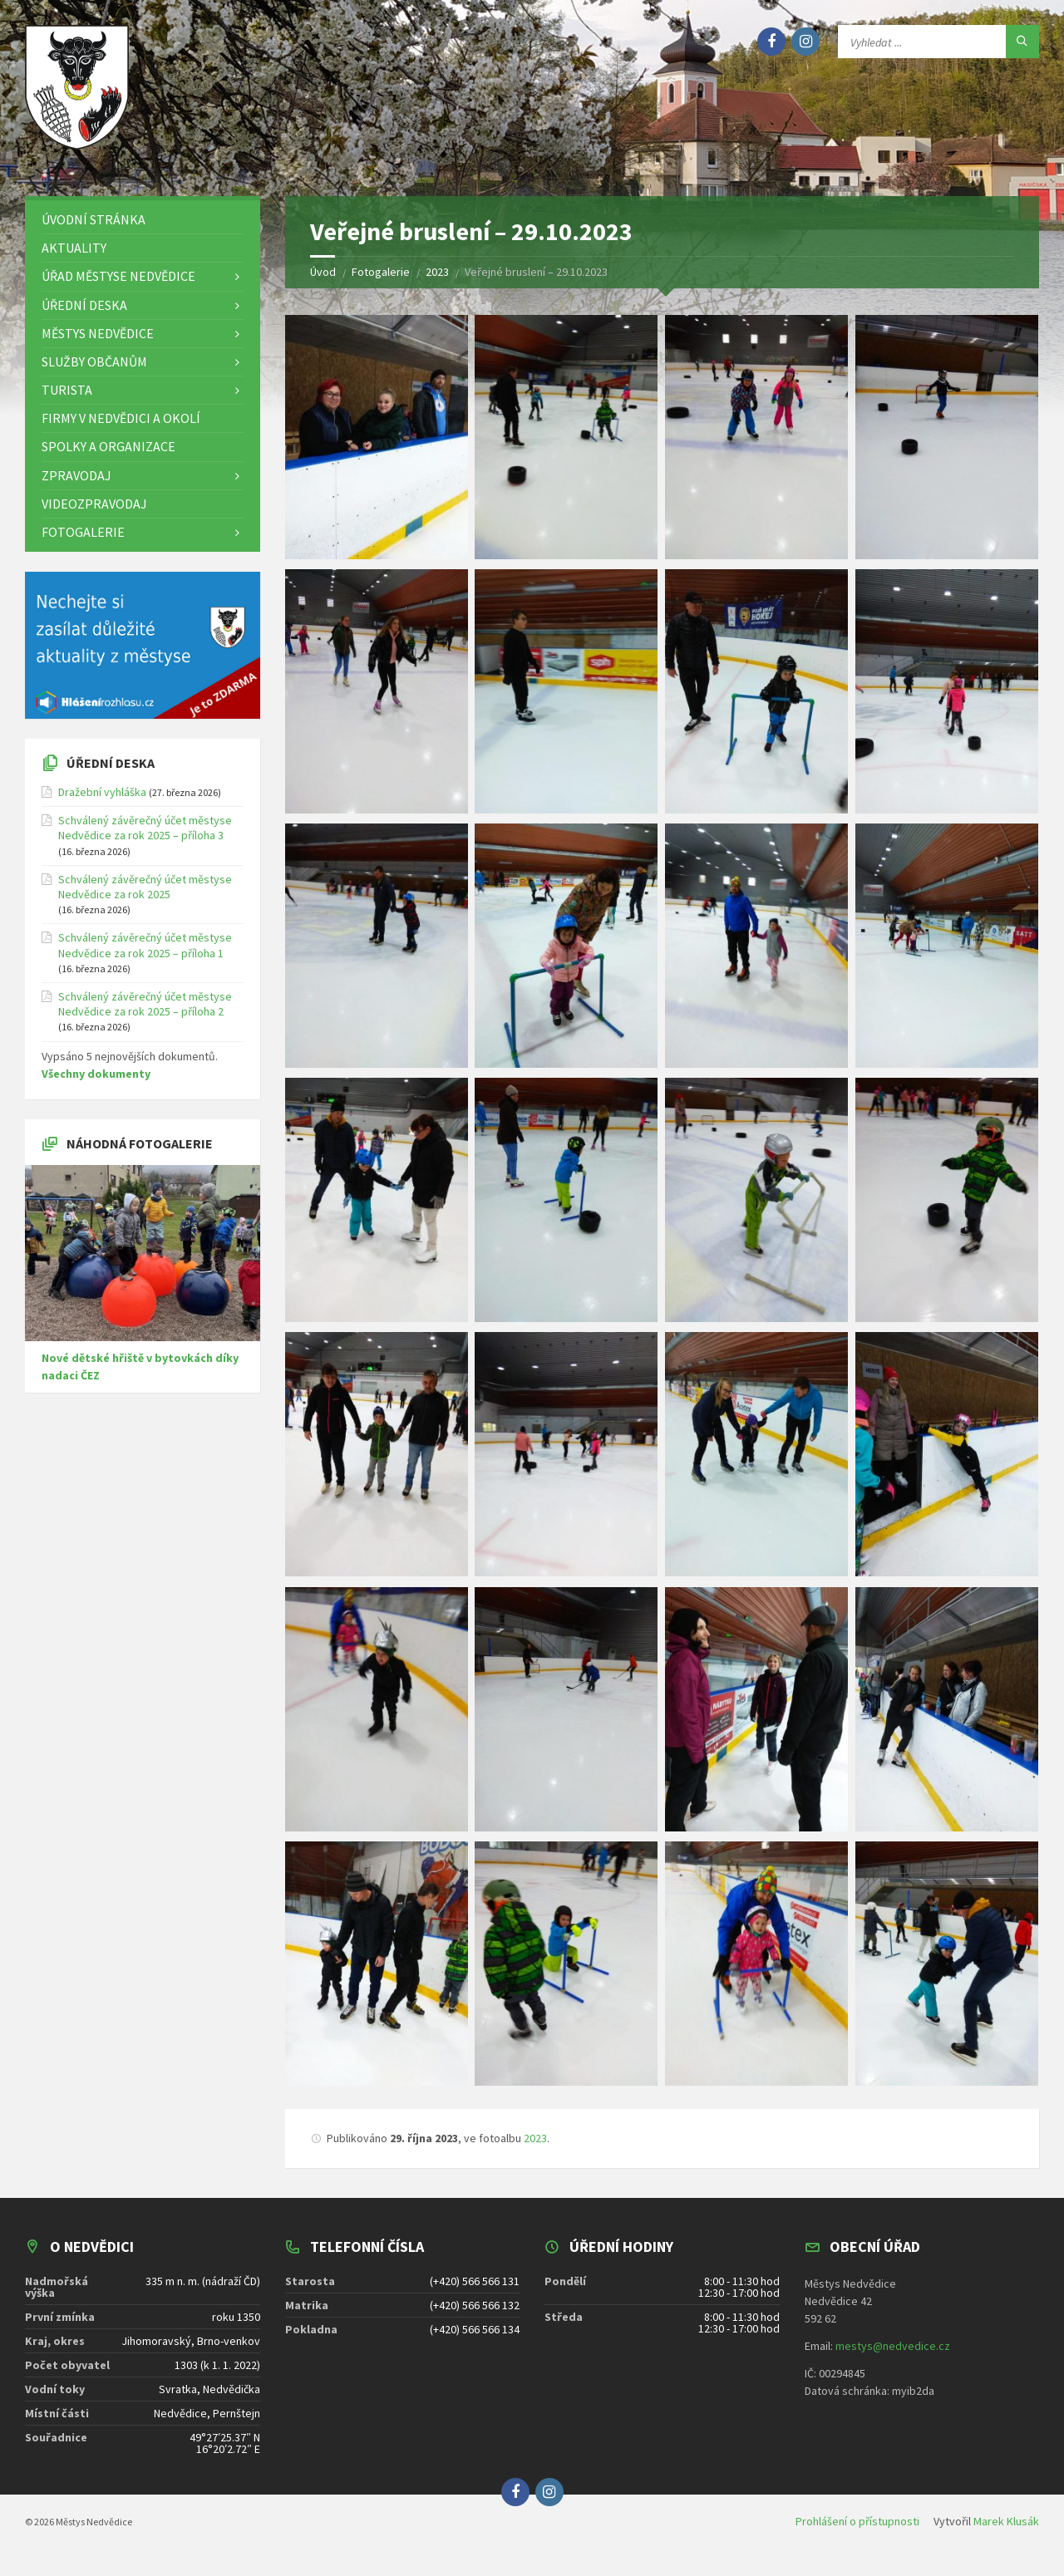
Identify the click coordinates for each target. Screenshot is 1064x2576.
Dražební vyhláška (102, 803)
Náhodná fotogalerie (139, 1155)
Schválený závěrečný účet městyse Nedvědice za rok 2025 (145, 898)
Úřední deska (110, 774)
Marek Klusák (1006, 2532)
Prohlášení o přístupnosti (857, 2532)
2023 (535, 2149)
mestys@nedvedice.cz (892, 2357)
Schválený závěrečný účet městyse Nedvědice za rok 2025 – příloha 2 (145, 1015)
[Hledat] (1022, 41)
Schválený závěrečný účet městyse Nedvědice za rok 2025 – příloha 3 (145, 839)
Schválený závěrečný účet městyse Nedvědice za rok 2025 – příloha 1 (145, 956)
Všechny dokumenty (96, 1085)
